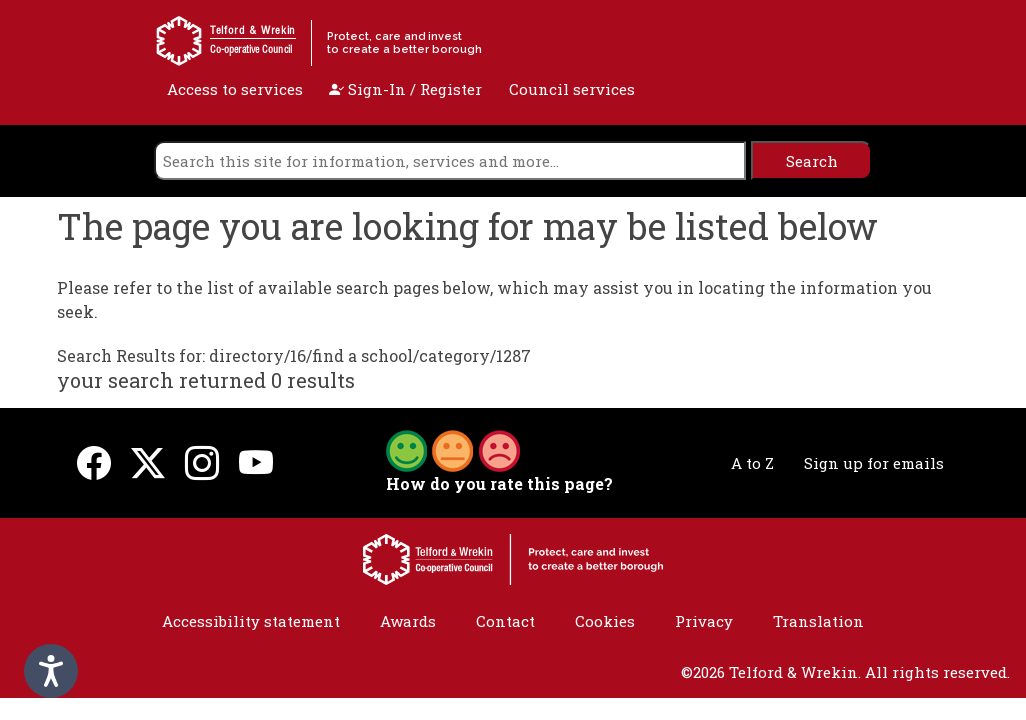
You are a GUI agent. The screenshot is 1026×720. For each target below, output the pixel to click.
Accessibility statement (251, 621)
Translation (818, 621)
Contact (505, 621)
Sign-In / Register (405, 89)
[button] (453, 449)
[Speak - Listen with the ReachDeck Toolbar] (51, 671)
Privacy (704, 621)
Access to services (235, 89)
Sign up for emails (874, 463)
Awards (408, 621)
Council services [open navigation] (572, 89)
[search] (450, 160)
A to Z (752, 463)
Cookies (605, 621)
